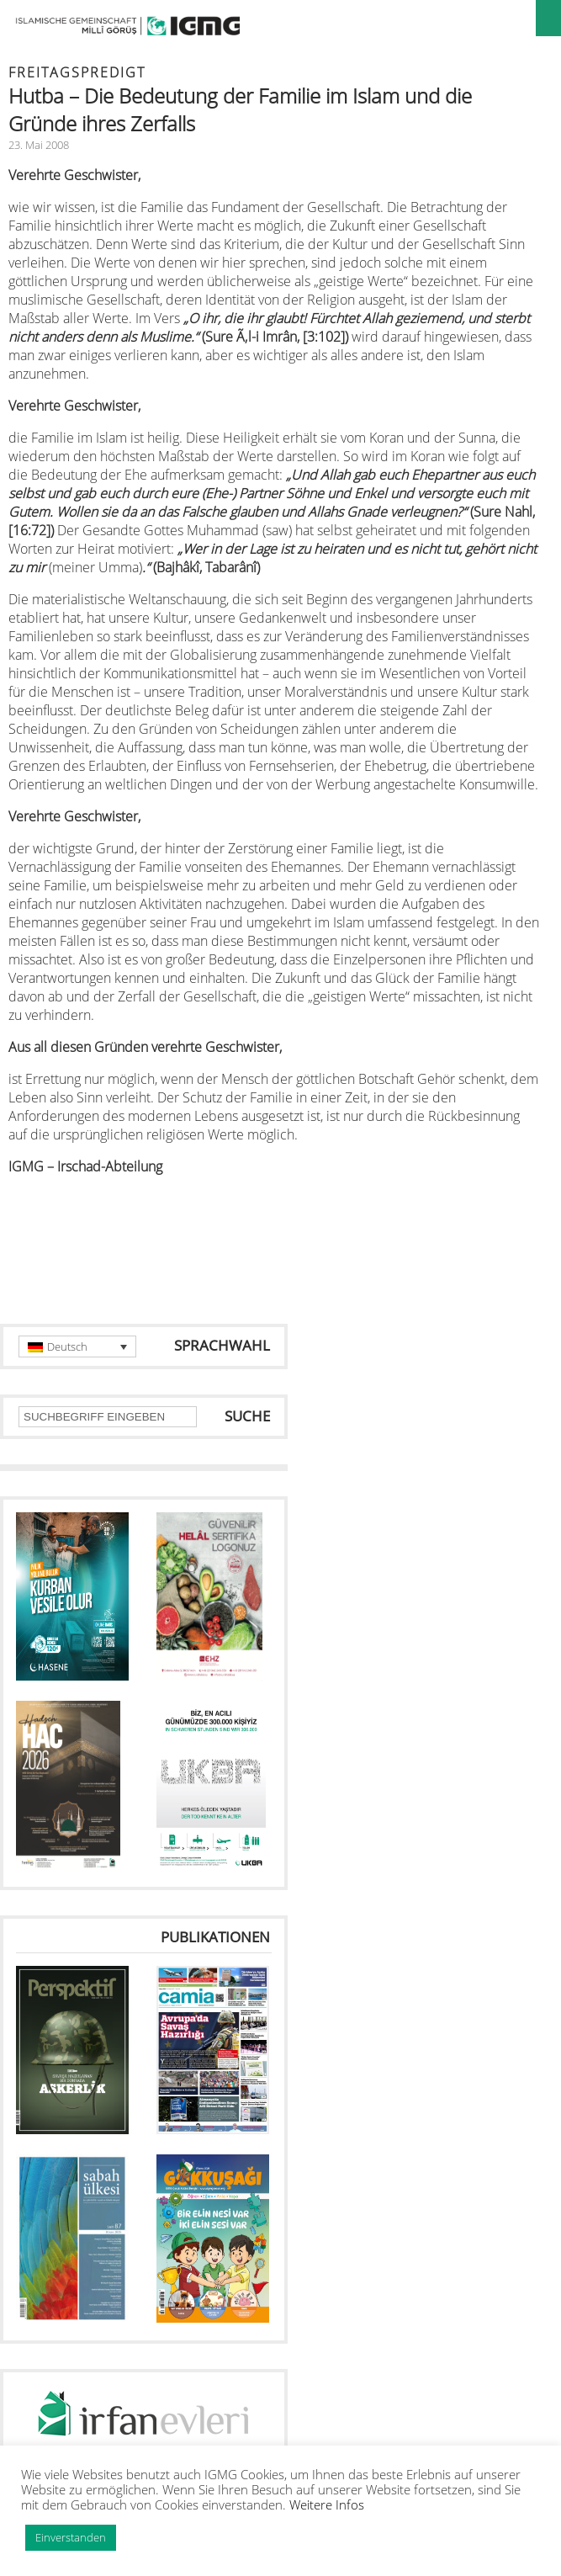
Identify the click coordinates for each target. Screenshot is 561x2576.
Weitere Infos (326, 2504)
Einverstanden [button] (70, 2537)
